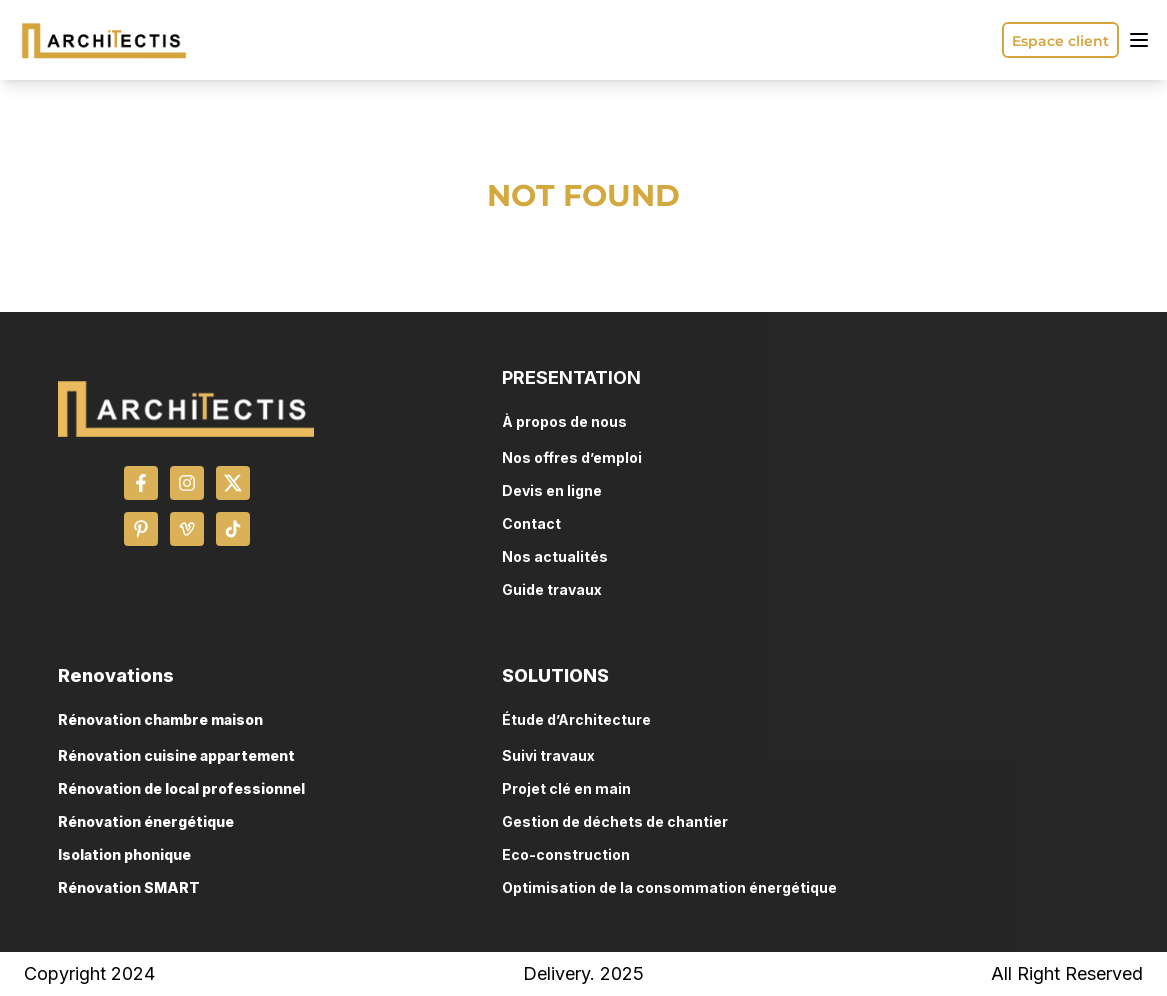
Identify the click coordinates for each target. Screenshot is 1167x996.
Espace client (1060, 41)
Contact (531, 523)
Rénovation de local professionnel (181, 788)
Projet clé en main (566, 788)
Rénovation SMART (129, 887)
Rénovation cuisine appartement (176, 755)
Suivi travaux (548, 755)
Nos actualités (555, 556)
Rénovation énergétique (146, 821)
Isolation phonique (124, 854)
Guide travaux (552, 589)
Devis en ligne (552, 490)
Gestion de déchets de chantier (615, 821)
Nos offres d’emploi (572, 457)
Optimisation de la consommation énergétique (669, 887)
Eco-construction (566, 854)
